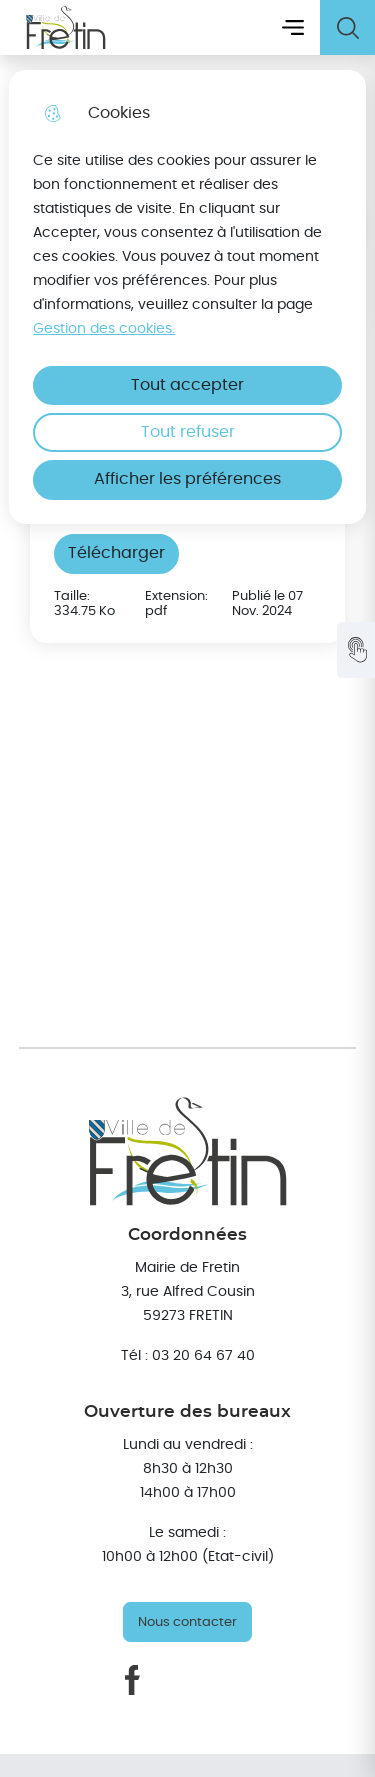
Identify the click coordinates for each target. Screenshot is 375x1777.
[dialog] (187, 297)
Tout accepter (187, 385)
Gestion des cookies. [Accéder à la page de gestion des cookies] (104, 328)
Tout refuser (188, 432)
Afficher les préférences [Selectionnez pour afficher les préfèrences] (187, 479)
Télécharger (116, 553)
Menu (292, 27)
